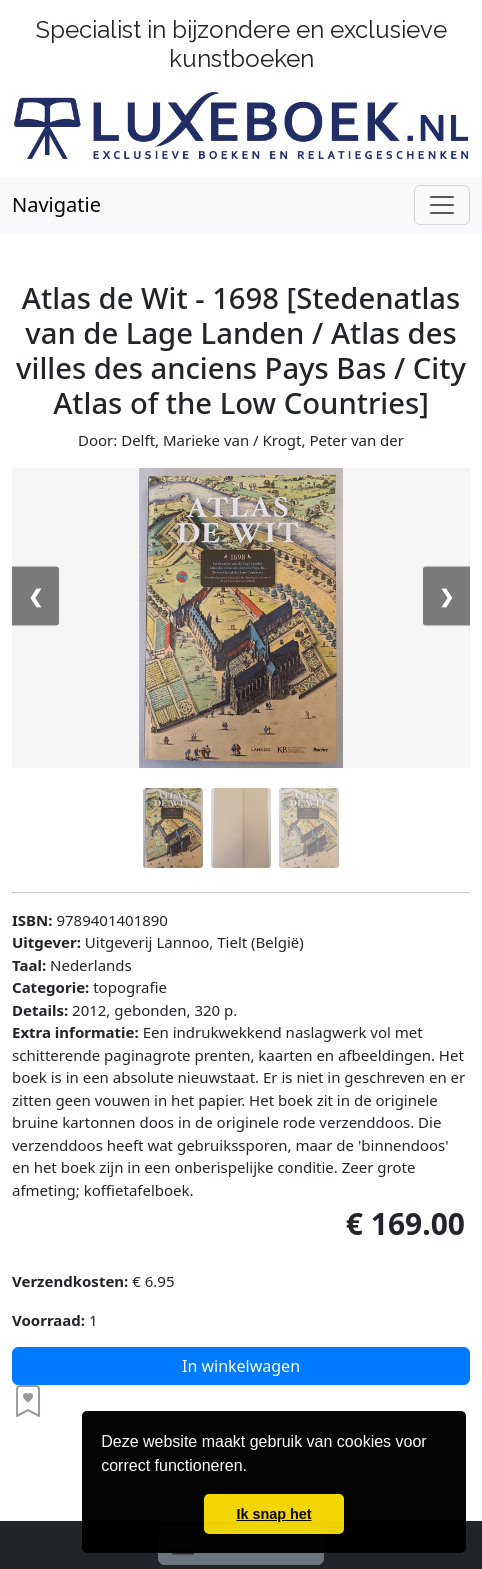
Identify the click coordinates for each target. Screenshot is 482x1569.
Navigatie (56, 204)
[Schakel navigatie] (442, 205)
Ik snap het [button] (273, 1514)
